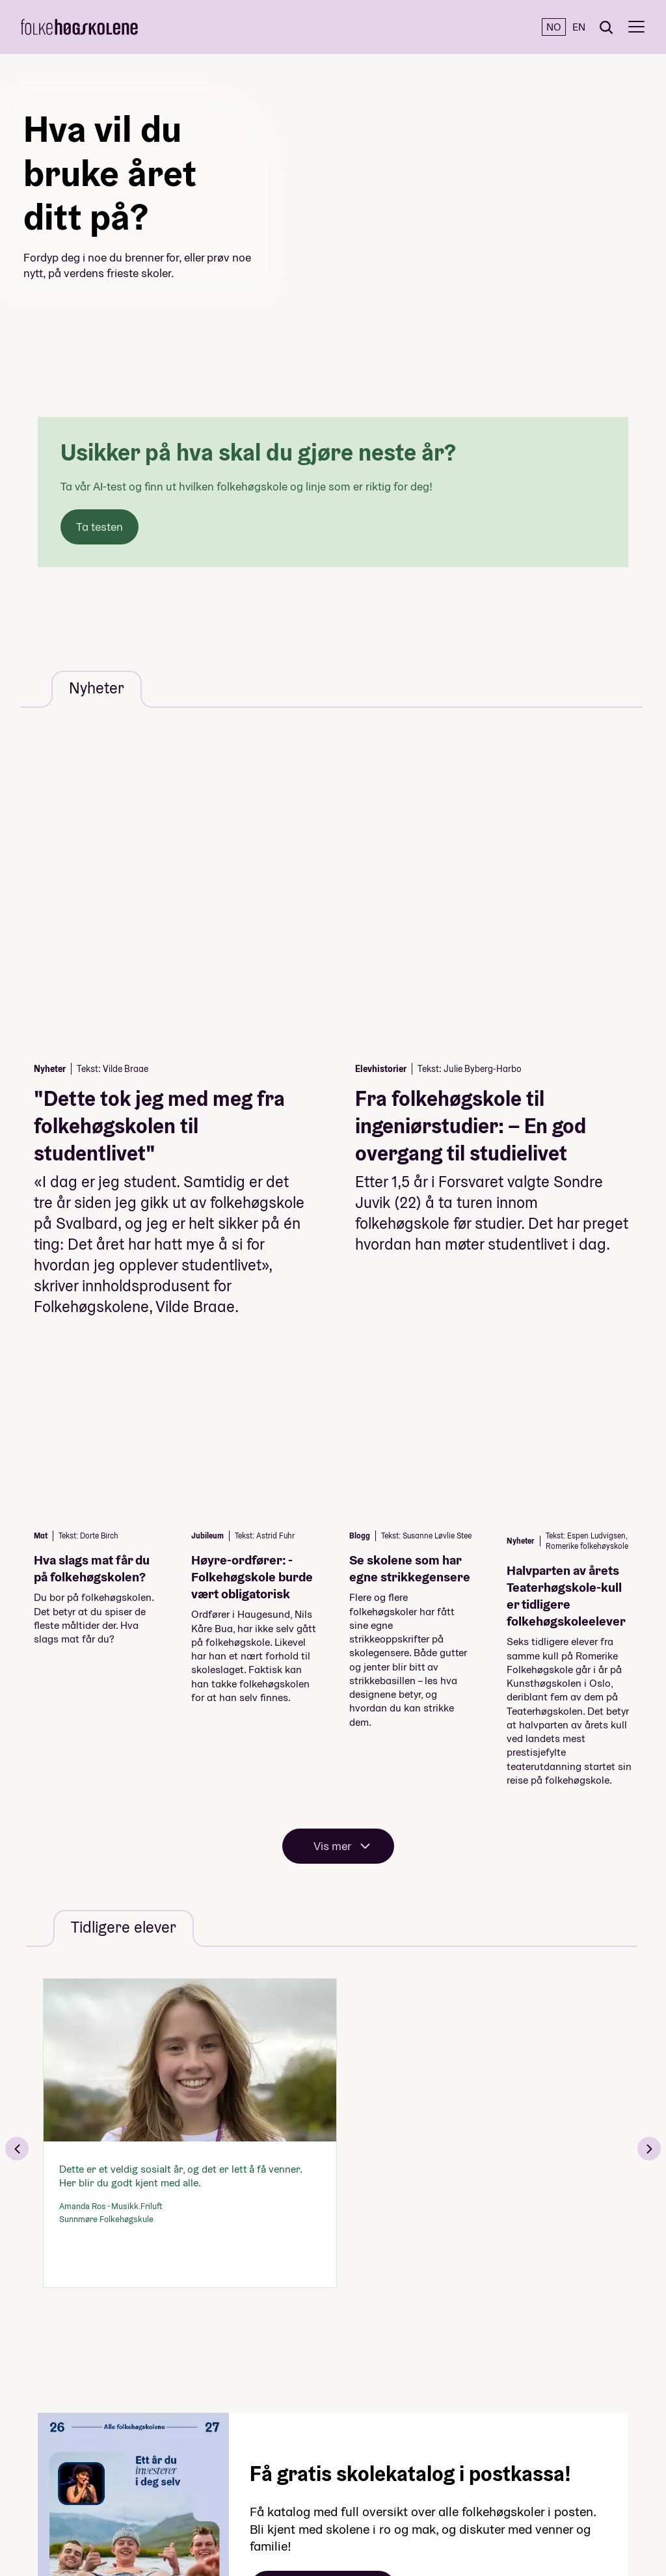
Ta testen (99, 526)
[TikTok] (30, 2502)
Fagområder (262, 2425)
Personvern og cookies (385, 2443)
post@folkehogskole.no (533, 2472)
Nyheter (272, 2513)
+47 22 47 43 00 (519, 2455)
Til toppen (542, 2392)
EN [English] (578, 27)
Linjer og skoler (255, 2407)
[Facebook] (30, 2396)
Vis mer (332, 1419)
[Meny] (636, 27)
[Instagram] (30, 2449)
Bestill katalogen (323, 2161)
